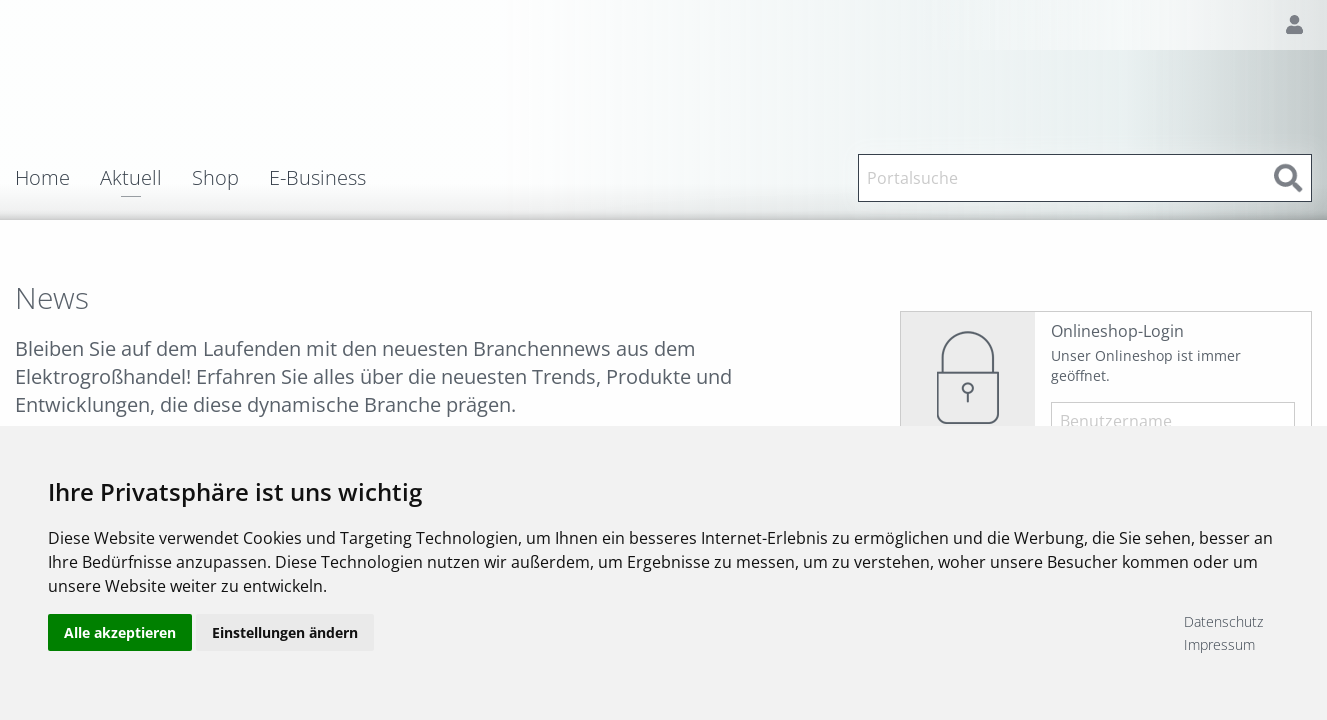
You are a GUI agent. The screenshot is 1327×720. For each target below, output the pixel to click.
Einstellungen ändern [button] (285, 632)
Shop (215, 178)
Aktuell (131, 179)
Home (42, 178)
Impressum (1219, 644)
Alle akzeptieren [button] (120, 632)
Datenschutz (1223, 621)
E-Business (317, 178)
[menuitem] (57, 178)
